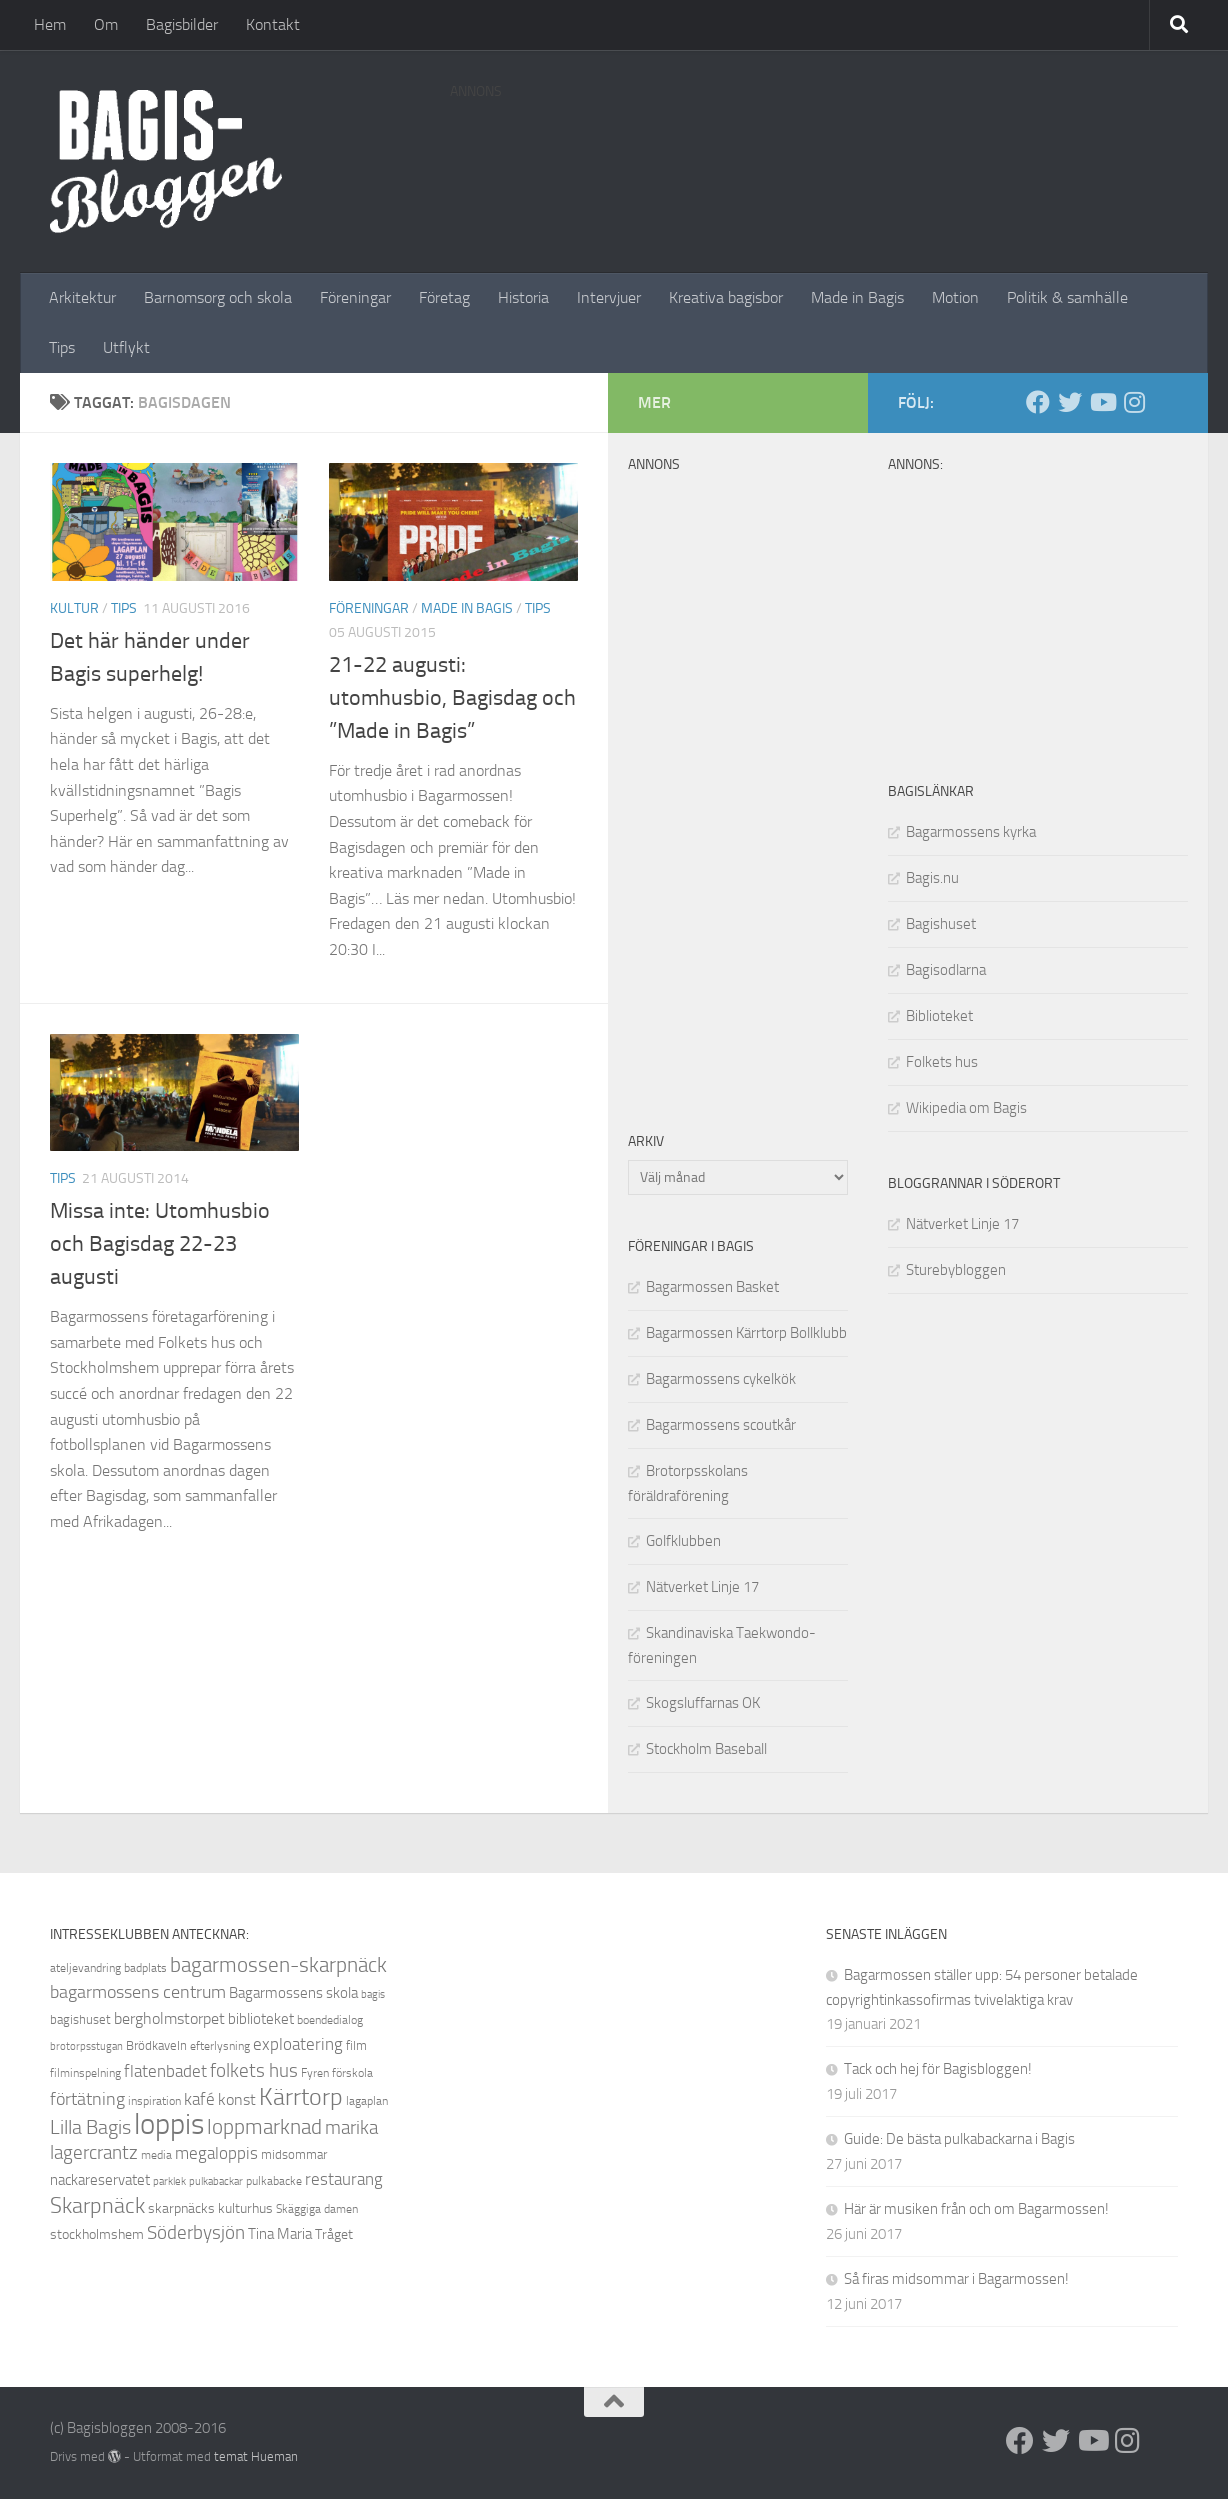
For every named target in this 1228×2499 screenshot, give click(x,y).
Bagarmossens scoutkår (721, 1425)
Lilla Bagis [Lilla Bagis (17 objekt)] (90, 2127)
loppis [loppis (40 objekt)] (169, 2124)
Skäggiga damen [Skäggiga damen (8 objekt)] (317, 2209)
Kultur (74, 608)
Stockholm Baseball (706, 1749)
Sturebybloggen (956, 1270)
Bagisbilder (182, 24)
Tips (62, 347)
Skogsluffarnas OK (703, 1703)
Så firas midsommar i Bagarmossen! (956, 2279)
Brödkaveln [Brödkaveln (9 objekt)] (156, 2045)
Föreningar (355, 297)
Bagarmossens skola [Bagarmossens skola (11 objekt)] (293, 1993)
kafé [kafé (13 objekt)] (199, 2099)
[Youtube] (1102, 402)
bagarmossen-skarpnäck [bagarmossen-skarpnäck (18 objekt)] (278, 1965)
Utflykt (126, 347)
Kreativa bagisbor (726, 297)
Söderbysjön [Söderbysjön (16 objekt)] (196, 2232)
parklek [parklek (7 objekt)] (169, 2181)
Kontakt (273, 24)
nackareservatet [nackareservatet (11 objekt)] (100, 2180)
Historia (523, 297)
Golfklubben (683, 1541)
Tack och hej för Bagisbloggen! (938, 2069)
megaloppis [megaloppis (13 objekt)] (216, 2153)
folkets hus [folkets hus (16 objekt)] (254, 2070)
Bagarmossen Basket (712, 1287)
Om (106, 24)
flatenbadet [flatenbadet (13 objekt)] (165, 2071)
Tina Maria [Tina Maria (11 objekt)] (280, 2234)
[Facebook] (1038, 402)
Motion (955, 297)
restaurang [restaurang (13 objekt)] (344, 2179)
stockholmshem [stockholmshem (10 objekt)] (97, 2234)
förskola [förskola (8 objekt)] (352, 2073)
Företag (444, 297)
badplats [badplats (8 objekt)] (145, 1968)
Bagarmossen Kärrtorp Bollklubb (746, 1333)
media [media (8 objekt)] (156, 2155)
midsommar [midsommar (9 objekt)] (294, 2154)
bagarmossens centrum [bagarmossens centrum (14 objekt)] (138, 1992)
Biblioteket (939, 1016)
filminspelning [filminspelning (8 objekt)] (85, 2073)
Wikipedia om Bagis (966, 1108)
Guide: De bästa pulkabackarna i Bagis (959, 2139)
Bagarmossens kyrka (971, 832)
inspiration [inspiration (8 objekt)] (154, 2101)
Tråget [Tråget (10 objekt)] (334, 2234)
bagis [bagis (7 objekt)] (373, 1994)
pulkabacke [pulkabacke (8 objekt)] (274, 2181)
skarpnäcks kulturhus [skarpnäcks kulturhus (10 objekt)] (210, 2208)
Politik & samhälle (1067, 297)
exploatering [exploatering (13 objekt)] (298, 2044)
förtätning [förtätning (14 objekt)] (87, 2099)
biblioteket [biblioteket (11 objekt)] (261, 2019)
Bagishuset (941, 924)
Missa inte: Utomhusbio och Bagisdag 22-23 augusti (160, 1244)
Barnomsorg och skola (218, 297)
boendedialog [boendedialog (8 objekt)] (330, 2020)
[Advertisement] (814, 155)
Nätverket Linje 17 (962, 1224)
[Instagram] (1134, 402)
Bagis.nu (932, 878)
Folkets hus (942, 1062)
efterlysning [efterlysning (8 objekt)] (220, 2046)
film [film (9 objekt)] (356, 2045)
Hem (50, 24)
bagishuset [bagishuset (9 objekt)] (80, 2019)
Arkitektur (82, 297)
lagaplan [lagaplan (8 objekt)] (367, 2101)
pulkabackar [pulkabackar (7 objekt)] (216, 2181)
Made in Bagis (857, 297)
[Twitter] (1070, 402)
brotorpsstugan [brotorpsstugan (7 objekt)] (86, 2046)
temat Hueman (256, 2456)
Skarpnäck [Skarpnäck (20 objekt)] (97, 2206)
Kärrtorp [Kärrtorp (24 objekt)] (301, 2097)
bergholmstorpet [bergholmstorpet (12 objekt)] (169, 2018)
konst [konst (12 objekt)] (237, 2099)
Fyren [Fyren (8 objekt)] (315, 2073)
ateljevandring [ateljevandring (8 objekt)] (85, 1968)
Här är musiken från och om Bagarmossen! (976, 2209)
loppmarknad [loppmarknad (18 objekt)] (264, 2127)
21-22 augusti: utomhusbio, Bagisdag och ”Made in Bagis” (452, 698)
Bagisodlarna (946, 970)
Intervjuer (609, 297)
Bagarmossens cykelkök (721, 1379)
